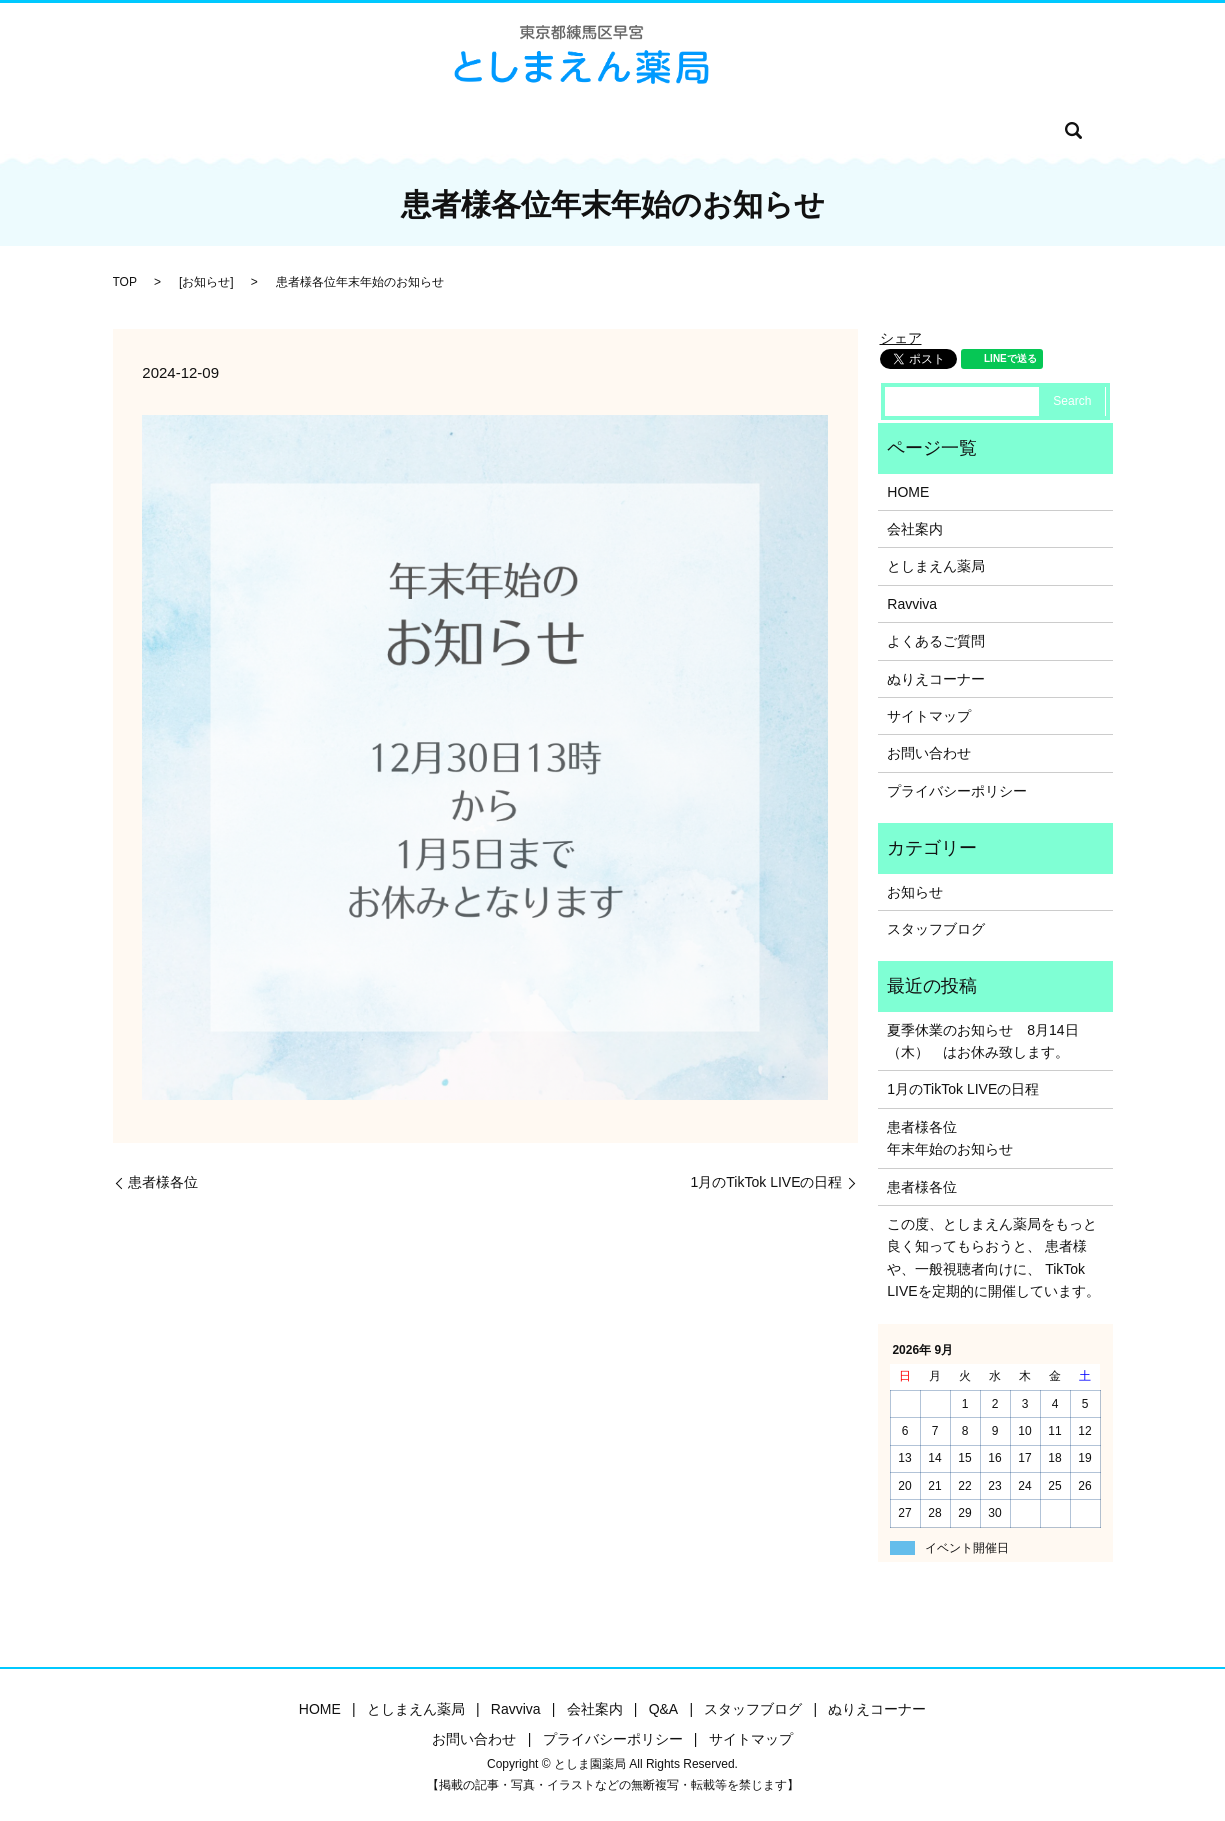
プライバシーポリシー (957, 791)
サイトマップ (929, 716)
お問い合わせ (887, 130)
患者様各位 (163, 1182)
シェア (901, 338)
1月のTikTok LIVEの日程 (767, 1182)
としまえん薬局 (936, 566)
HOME (267, 130)
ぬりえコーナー (777, 130)
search (964, 130)
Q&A (574, 130)
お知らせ (206, 282)
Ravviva (437, 130)
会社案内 (512, 130)
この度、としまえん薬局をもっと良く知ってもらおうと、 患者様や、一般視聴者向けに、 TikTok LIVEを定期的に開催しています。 (993, 1257)
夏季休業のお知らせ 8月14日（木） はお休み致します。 (982, 1041)
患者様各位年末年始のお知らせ (950, 1138)
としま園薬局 (350, 130)
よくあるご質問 (936, 641)
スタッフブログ (659, 130)
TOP (125, 282)
